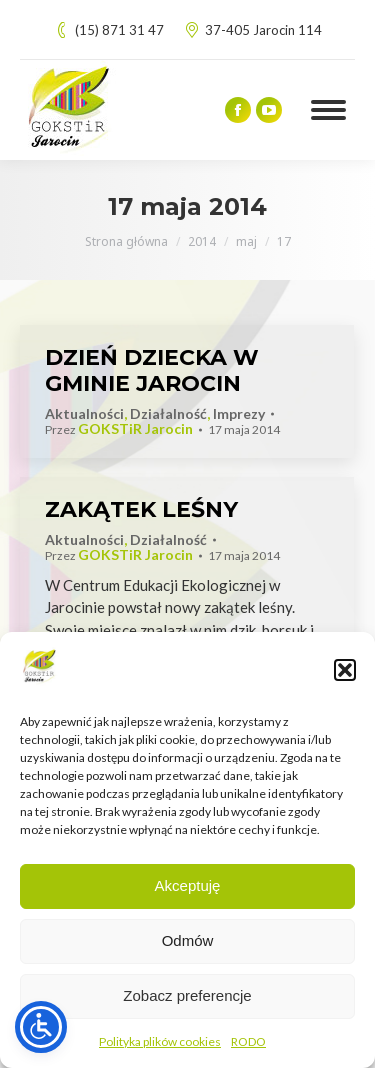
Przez (119, 429)
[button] (345, 670)
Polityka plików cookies (160, 1041)
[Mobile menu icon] (328, 110)
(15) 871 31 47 (109, 30)
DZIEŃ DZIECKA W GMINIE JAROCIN (152, 370)
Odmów (188, 940)
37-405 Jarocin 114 (253, 30)
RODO (248, 1041)
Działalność (168, 413)
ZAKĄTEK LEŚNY (141, 509)
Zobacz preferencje (187, 995)
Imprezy (239, 413)
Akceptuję (188, 885)
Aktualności (84, 413)
